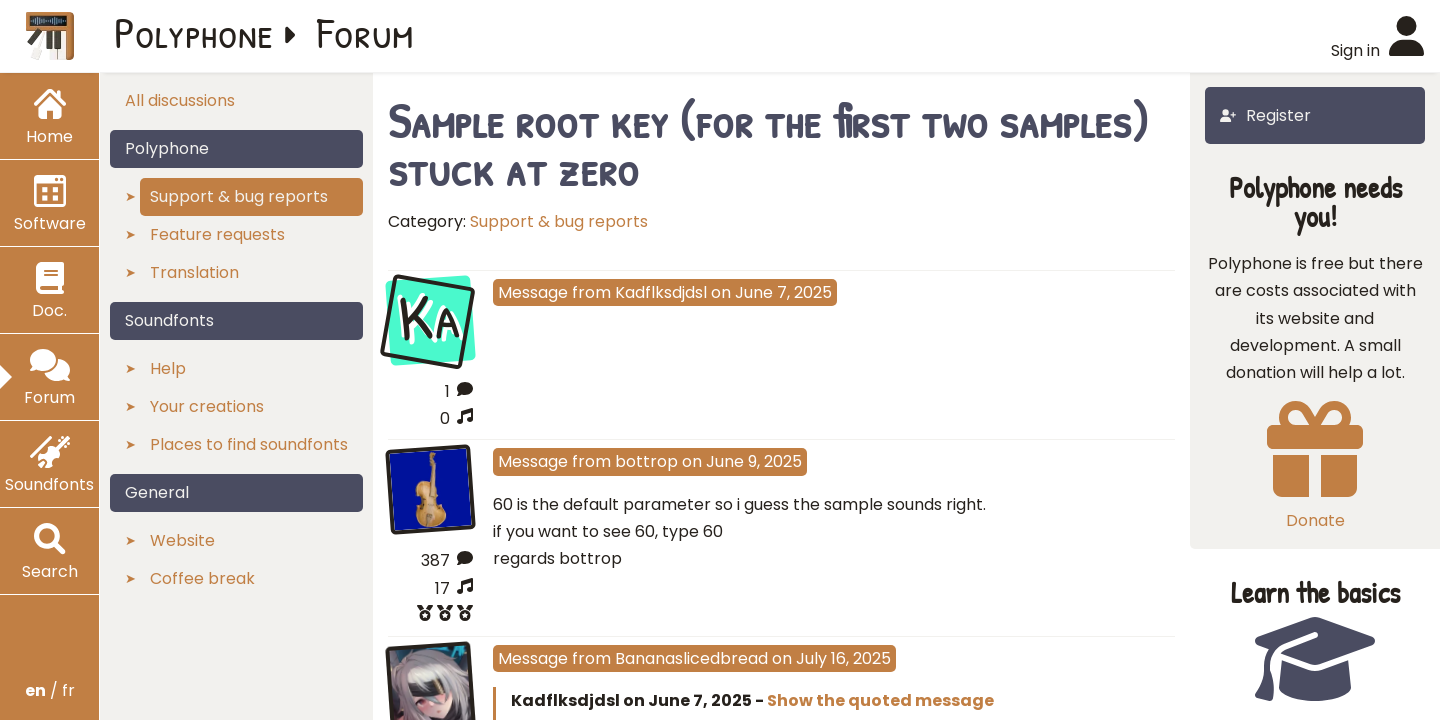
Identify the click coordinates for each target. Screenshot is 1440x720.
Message (533, 292)
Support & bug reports (559, 221)
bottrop (646, 461)
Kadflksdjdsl (661, 292)
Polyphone (194, 32)
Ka (430, 318)
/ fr (50, 690)
